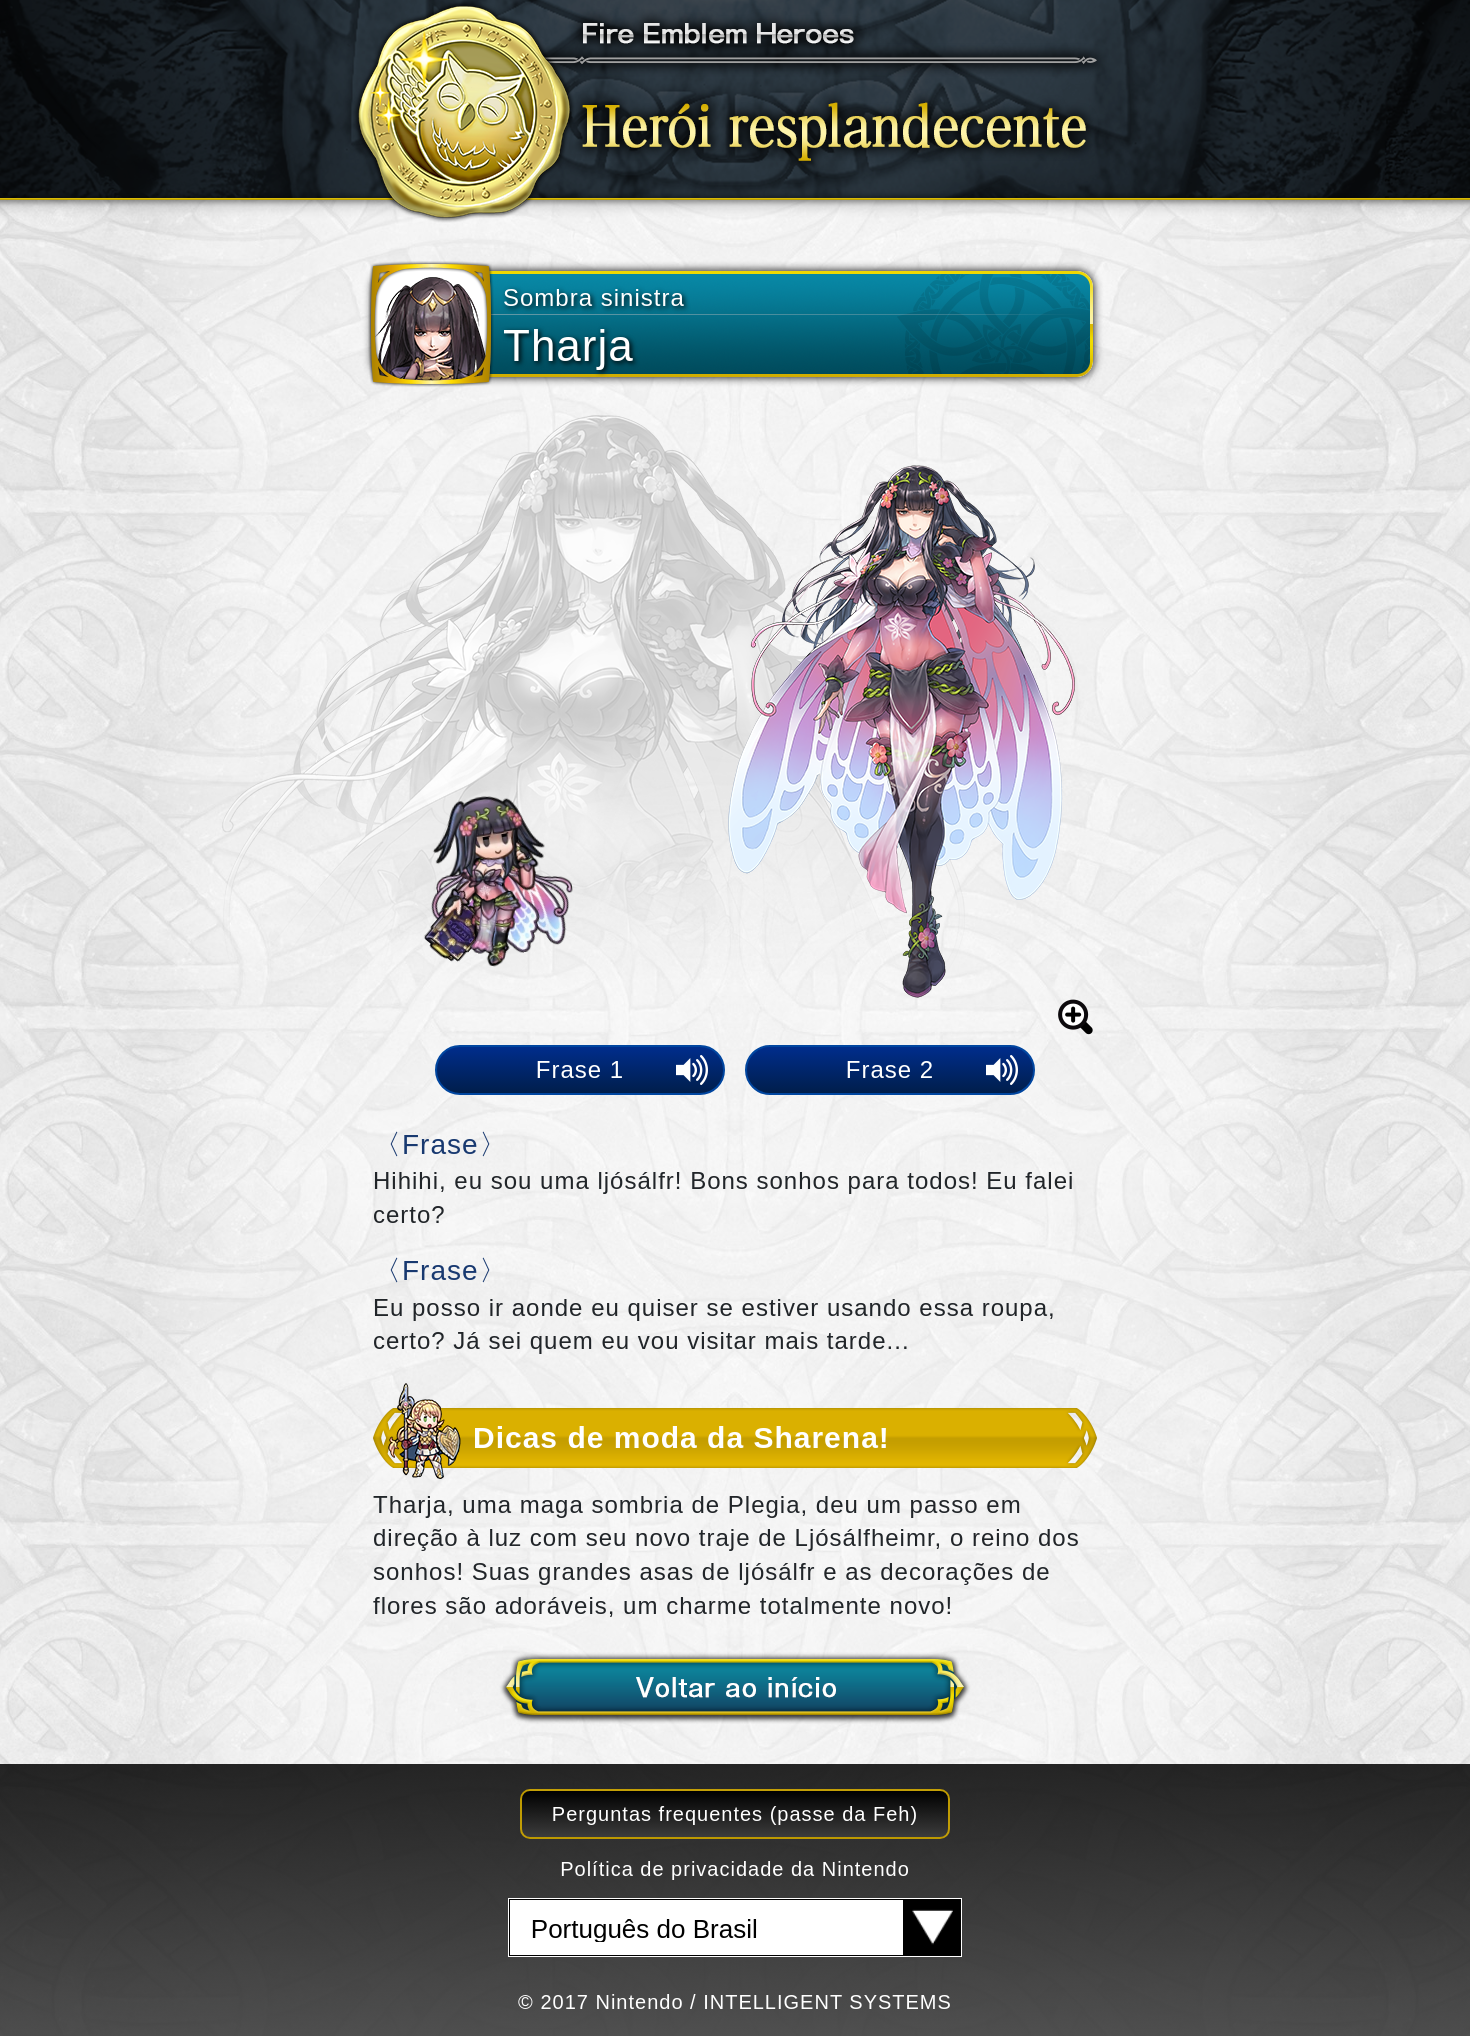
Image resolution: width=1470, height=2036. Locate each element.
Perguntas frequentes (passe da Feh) (735, 1814)
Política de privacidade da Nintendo (735, 1869)
